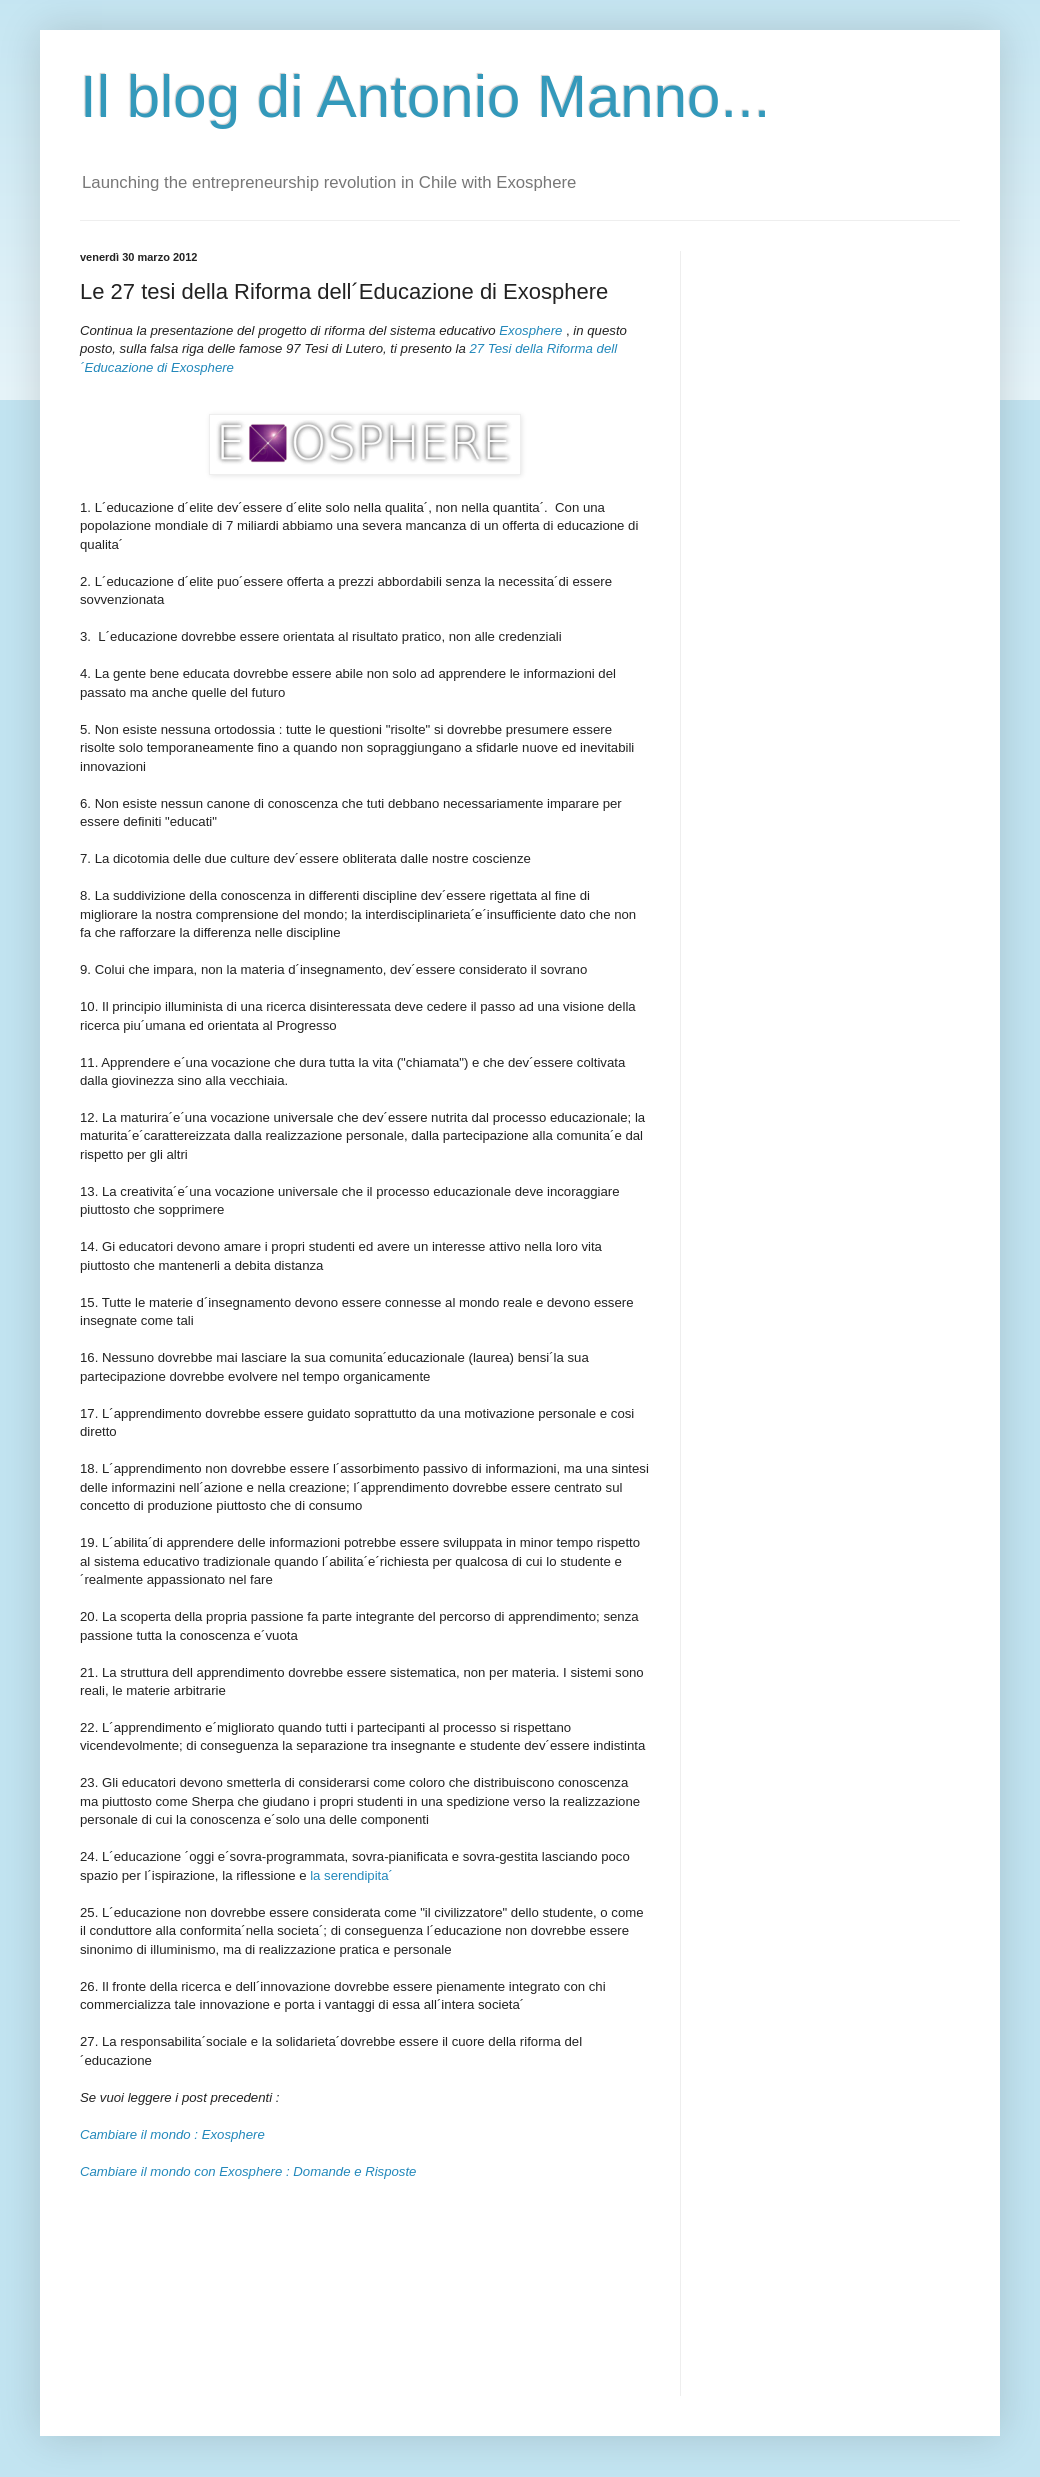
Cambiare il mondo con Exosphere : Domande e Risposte (248, 2171)
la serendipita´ (351, 1875)
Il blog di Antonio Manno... (425, 96)
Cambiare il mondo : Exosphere (172, 2134)
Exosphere (530, 330)
